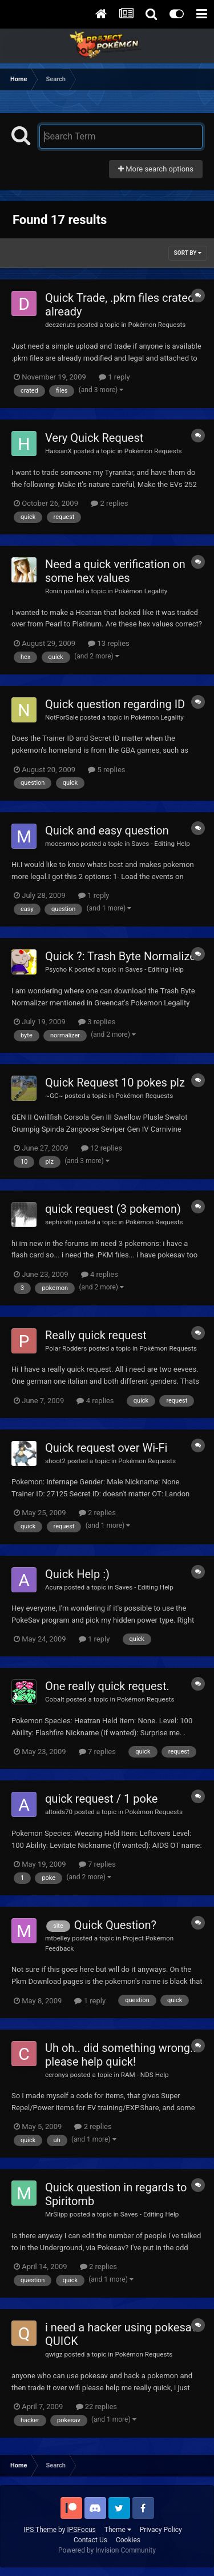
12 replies (101, 1148)
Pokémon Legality (141, 591)
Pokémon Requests (157, 325)
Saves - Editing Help (160, 844)
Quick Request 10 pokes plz (115, 1082)
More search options (155, 169)
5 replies (106, 769)
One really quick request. (107, 1686)
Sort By (187, 253)
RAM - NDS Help (145, 2075)
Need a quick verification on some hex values (115, 571)
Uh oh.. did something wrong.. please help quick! (120, 2054)
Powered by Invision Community (107, 2550)
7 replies (97, 1751)
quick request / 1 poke (101, 1799)
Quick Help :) (77, 1574)
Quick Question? (115, 1925)
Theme (117, 2530)
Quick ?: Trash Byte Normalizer (122, 956)
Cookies (128, 2540)
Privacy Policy (161, 2530)
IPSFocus (81, 2530)
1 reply (114, 377)
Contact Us (90, 2540)
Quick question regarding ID (115, 704)
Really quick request (96, 1335)
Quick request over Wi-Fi (106, 1448)
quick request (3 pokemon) (113, 1209)
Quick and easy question (107, 830)
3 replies (96, 1021)
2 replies (109, 503)
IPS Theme (39, 2530)
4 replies (99, 1274)
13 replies (108, 643)
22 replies (96, 2406)
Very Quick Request (94, 438)
